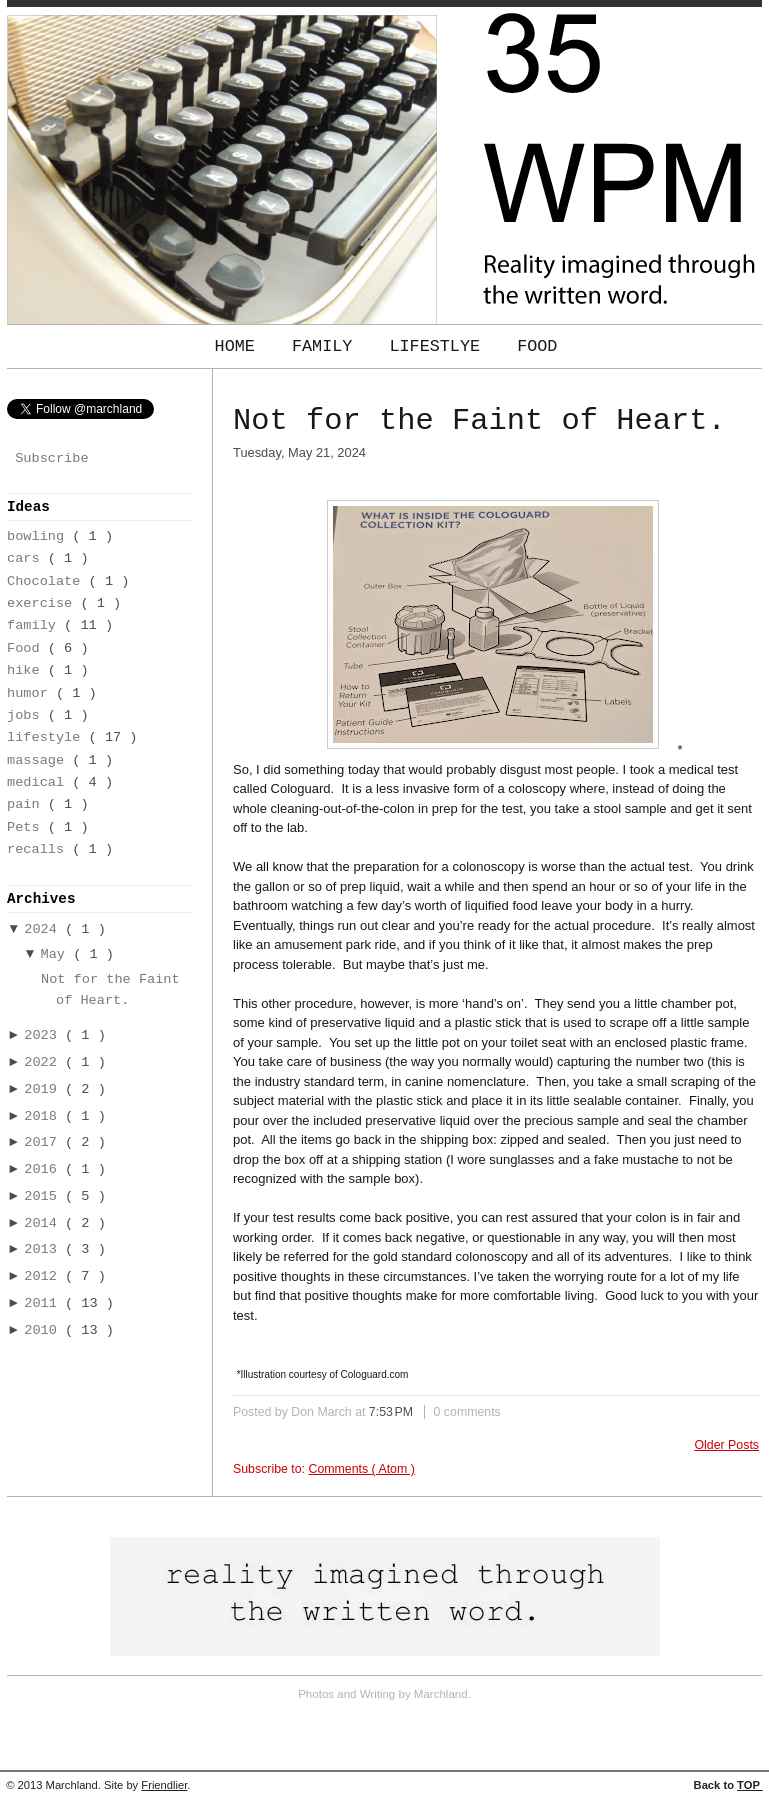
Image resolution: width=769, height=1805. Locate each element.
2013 (44, 1249)
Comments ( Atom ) (361, 1469)
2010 (44, 1330)
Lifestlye (439, 346)
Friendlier (164, 1785)
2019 (44, 1089)
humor (31, 693)
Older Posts (727, 1445)
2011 (44, 1303)
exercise (43, 603)
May (57, 954)
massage (39, 760)
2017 (44, 1142)
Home (240, 346)
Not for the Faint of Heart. (479, 421)
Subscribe (51, 458)
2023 (44, 1035)
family (35, 625)
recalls (39, 849)
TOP (750, 1785)
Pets (27, 827)
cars (27, 558)
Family (327, 346)
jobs (27, 715)
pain (27, 804)
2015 (44, 1196)
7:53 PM (393, 1412)
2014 (44, 1223)
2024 (44, 929)
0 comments (467, 1412)
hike (27, 670)
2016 (44, 1169)
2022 (44, 1062)
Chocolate (48, 581)
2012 (44, 1276)
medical (39, 782)
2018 (44, 1116)
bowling (39, 536)
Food (537, 346)
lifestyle (48, 737)
